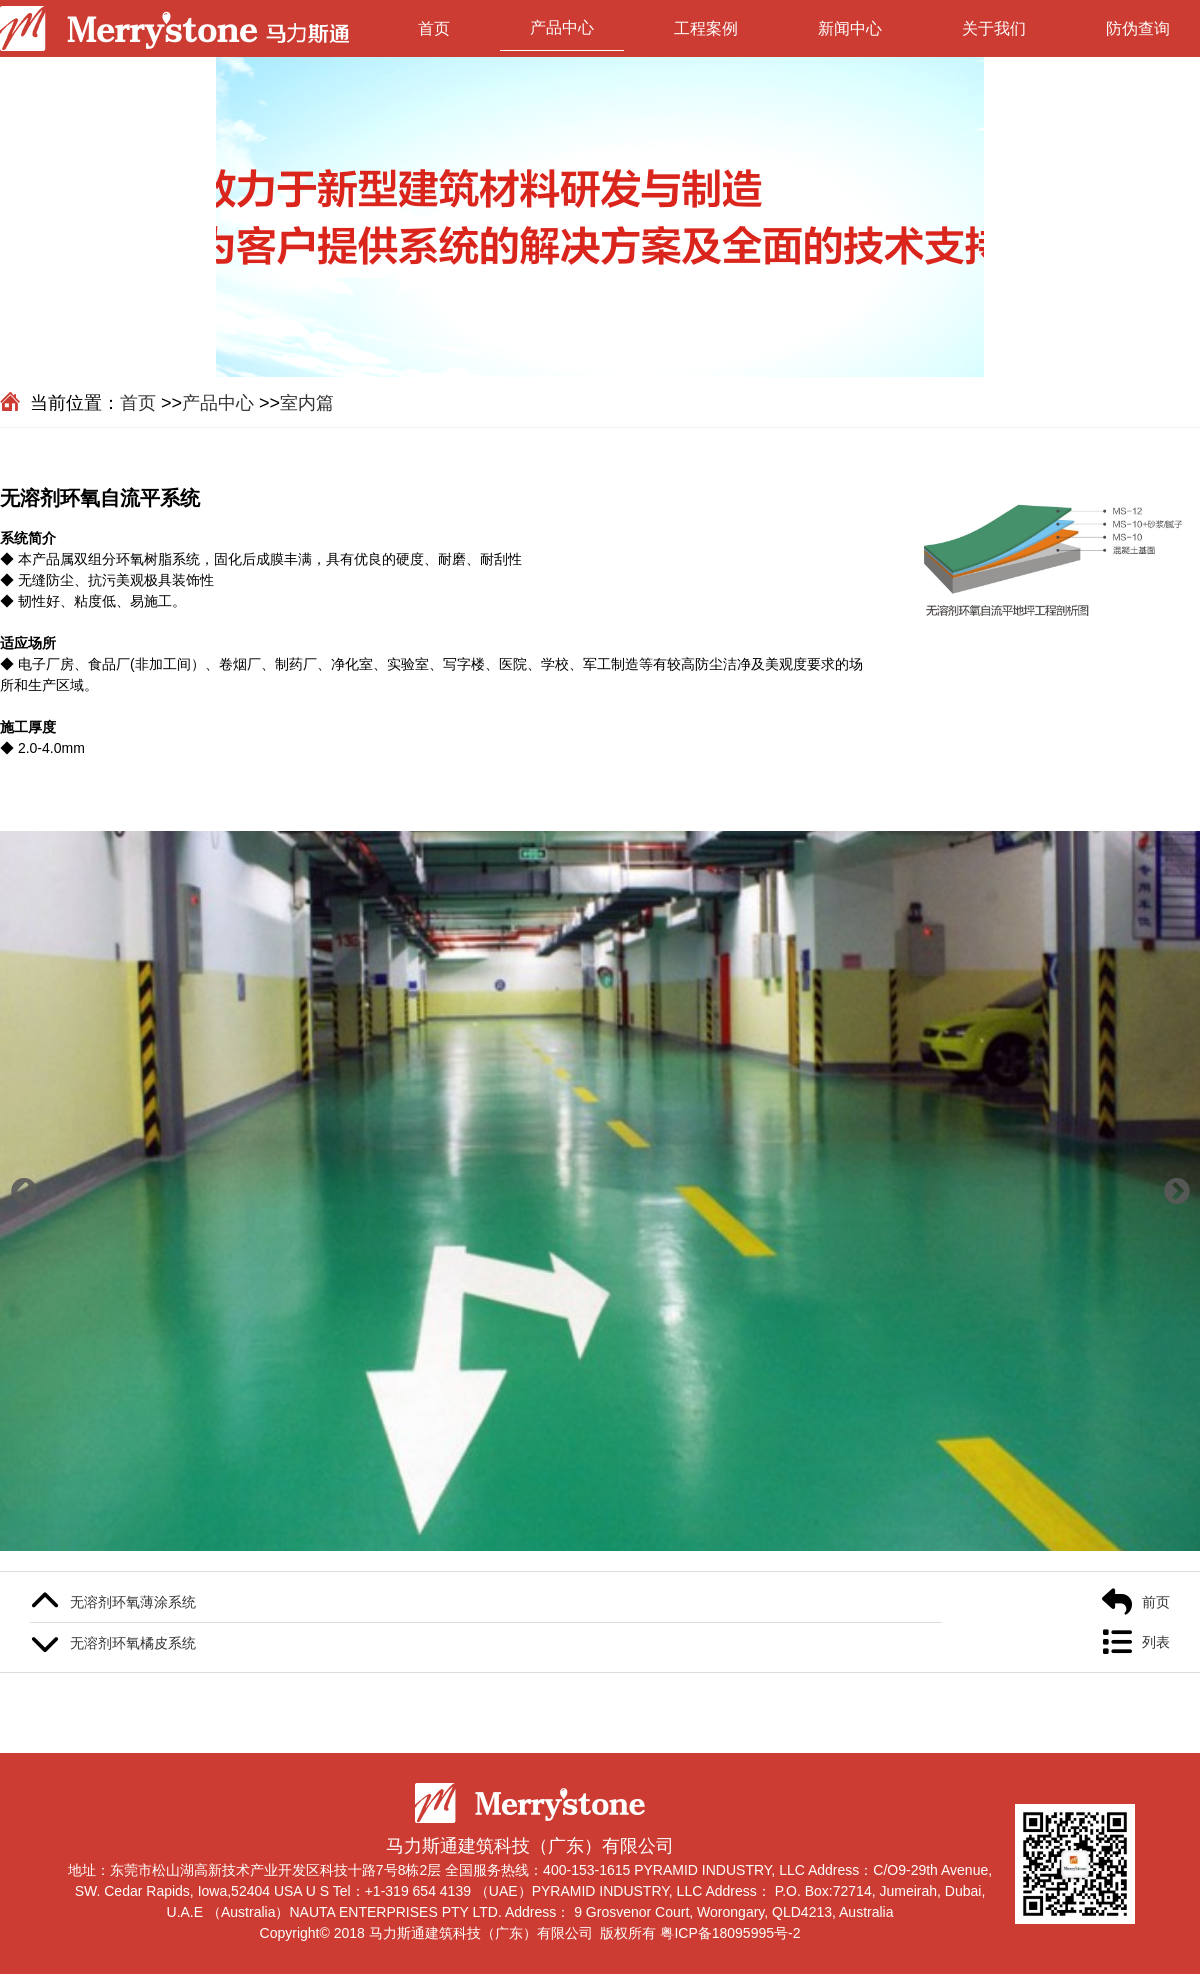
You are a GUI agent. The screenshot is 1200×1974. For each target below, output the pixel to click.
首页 (434, 28)
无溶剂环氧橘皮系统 (133, 1643)
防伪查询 (1138, 28)
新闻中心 (850, 28)
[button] (23, 1191)
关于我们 (994, 28)
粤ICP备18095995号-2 (730, 1933)
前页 (1156, 1602)
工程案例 (706, 28)
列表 (1156, 1642)
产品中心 (562, 27)
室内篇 (307, 403)
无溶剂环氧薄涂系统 (133, 1602)
